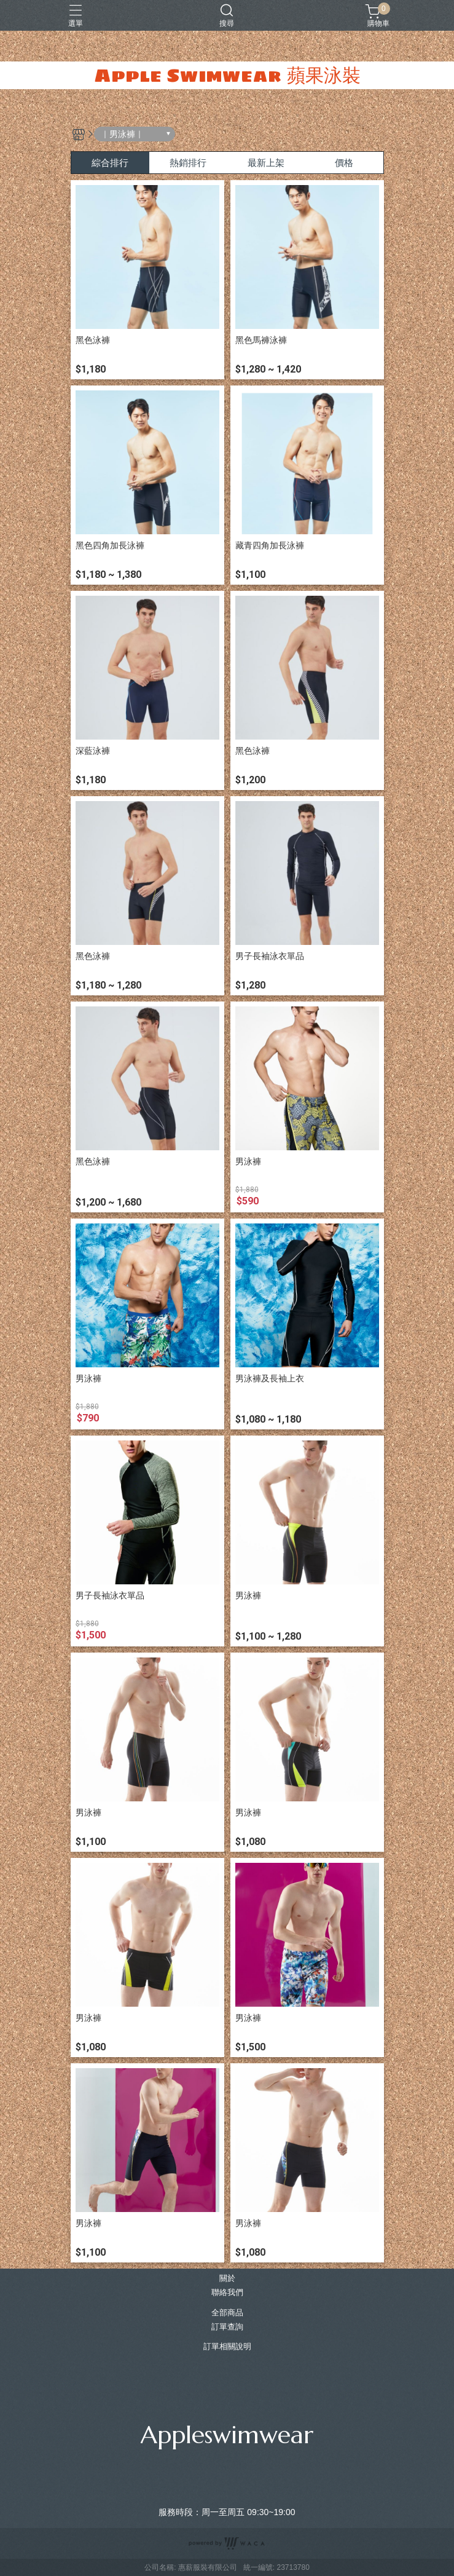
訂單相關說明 (227, 2347)
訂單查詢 (227, 2327)
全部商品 (227, 2313)
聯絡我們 (227, 2293)
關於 (227, 2279)
